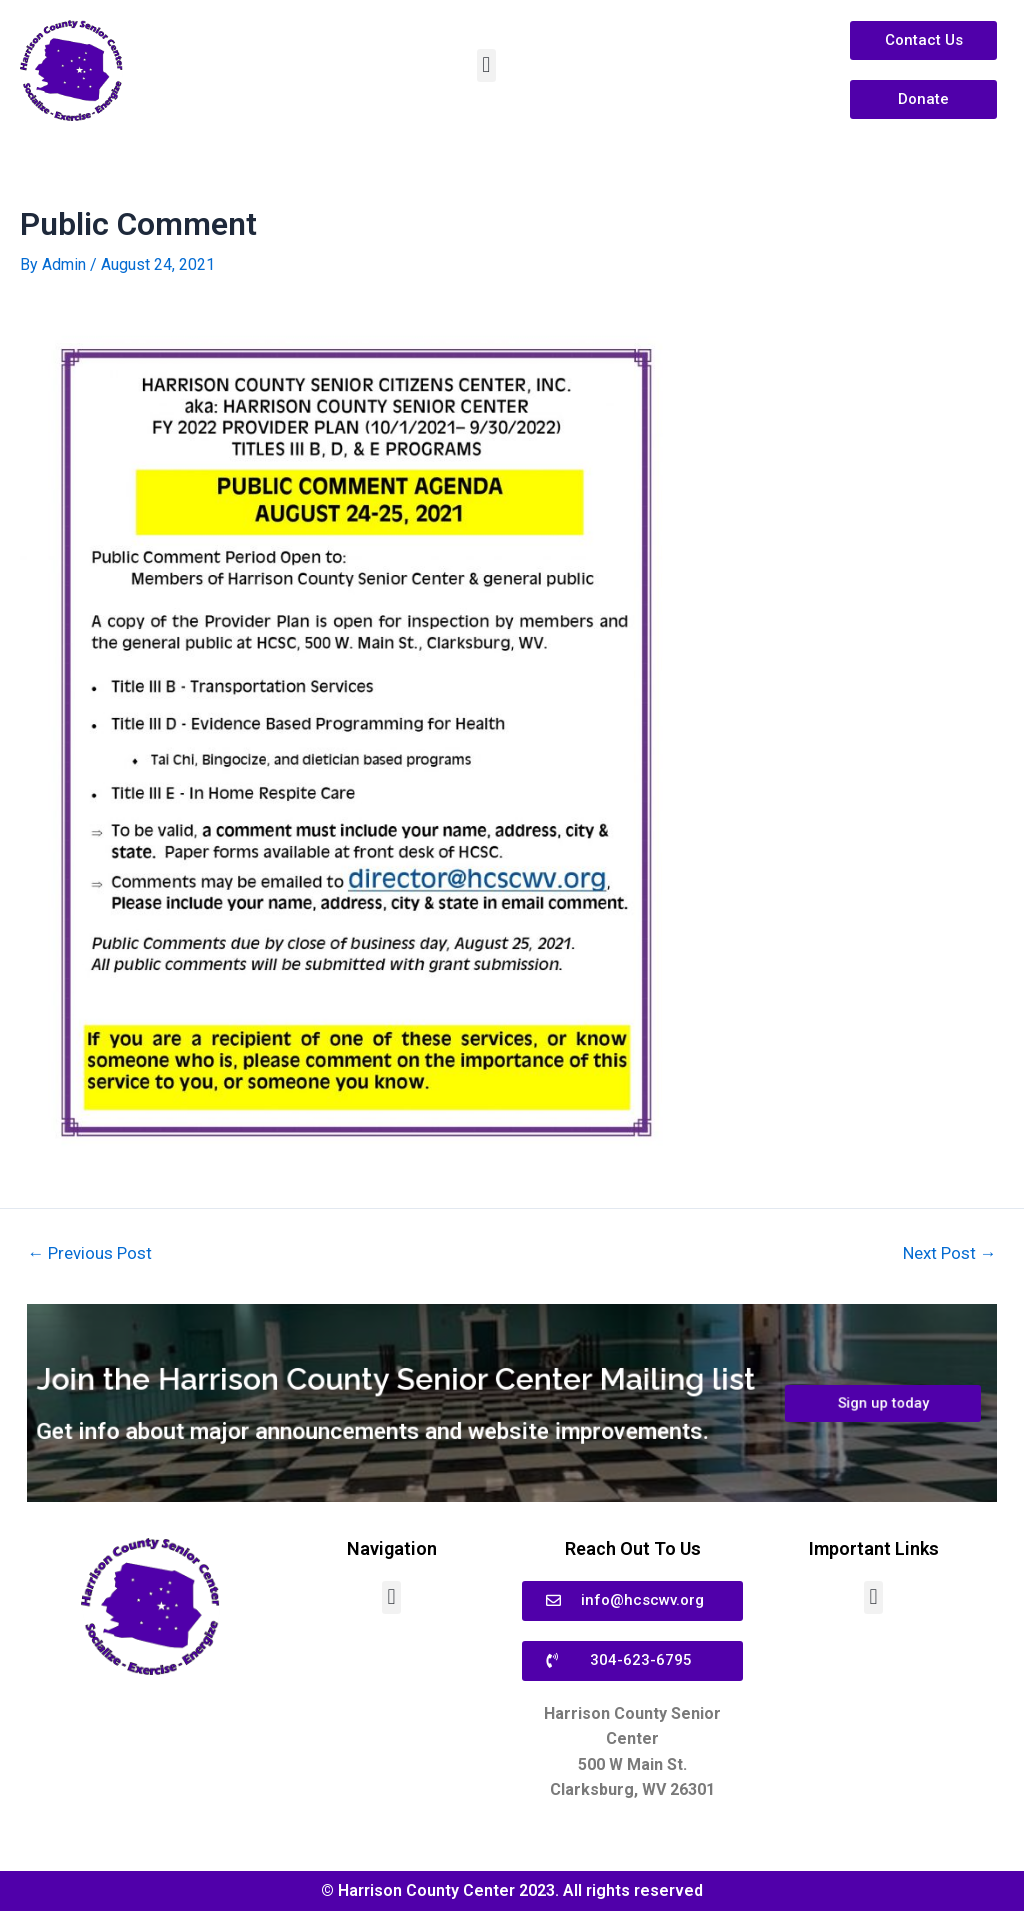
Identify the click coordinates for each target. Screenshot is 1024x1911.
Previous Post (90, 1252)
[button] (486, 65)
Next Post (948, 1252)
